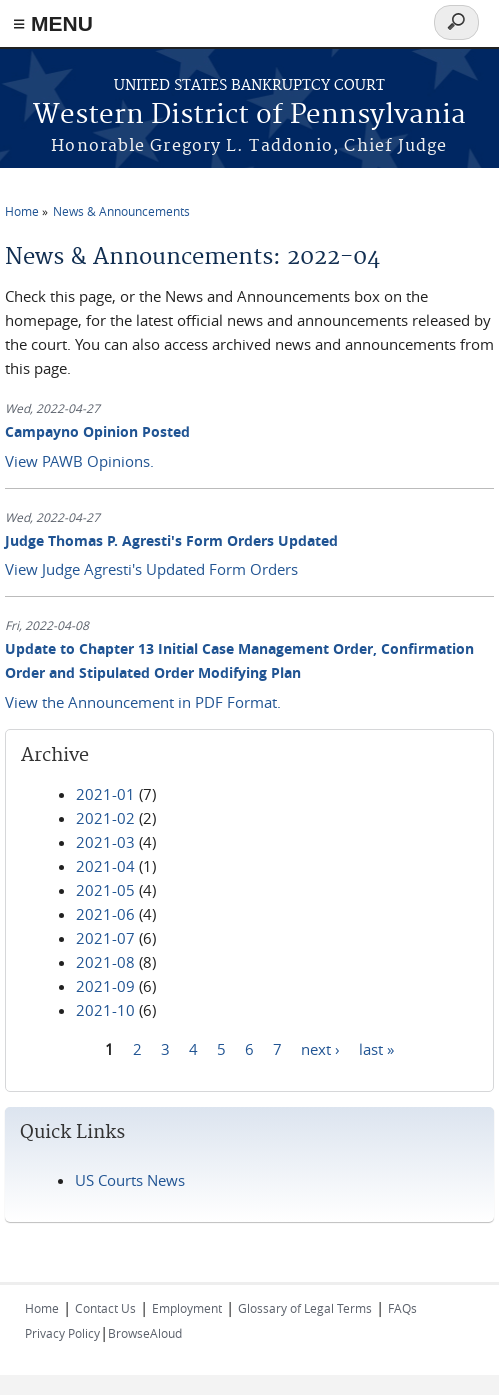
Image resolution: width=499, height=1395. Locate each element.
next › (320, 1049)
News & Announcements (121, 211)
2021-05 (105, 890)
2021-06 (105, 914)
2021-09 (105, 986)
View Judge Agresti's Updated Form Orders (151, 569)
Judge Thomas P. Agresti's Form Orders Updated (171, 540)
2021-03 (105, 842)
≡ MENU (53, 23)
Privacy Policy (62, 1333)
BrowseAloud (145, 1333)
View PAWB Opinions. (79, 461)
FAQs (402, 1308)
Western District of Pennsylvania (249, 115)
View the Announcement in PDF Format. (143, 702)
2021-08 (105, 962)
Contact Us (105, 1308)
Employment (187, 1308)
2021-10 (105, 1010)
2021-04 (105, 866)
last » (376, 1049)
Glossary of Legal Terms (305, 1308)
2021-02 (105, 818)
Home (22, 211)
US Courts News (130, 1180)
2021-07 (105, 938)
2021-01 (105, 794)
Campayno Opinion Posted (97, 431)
